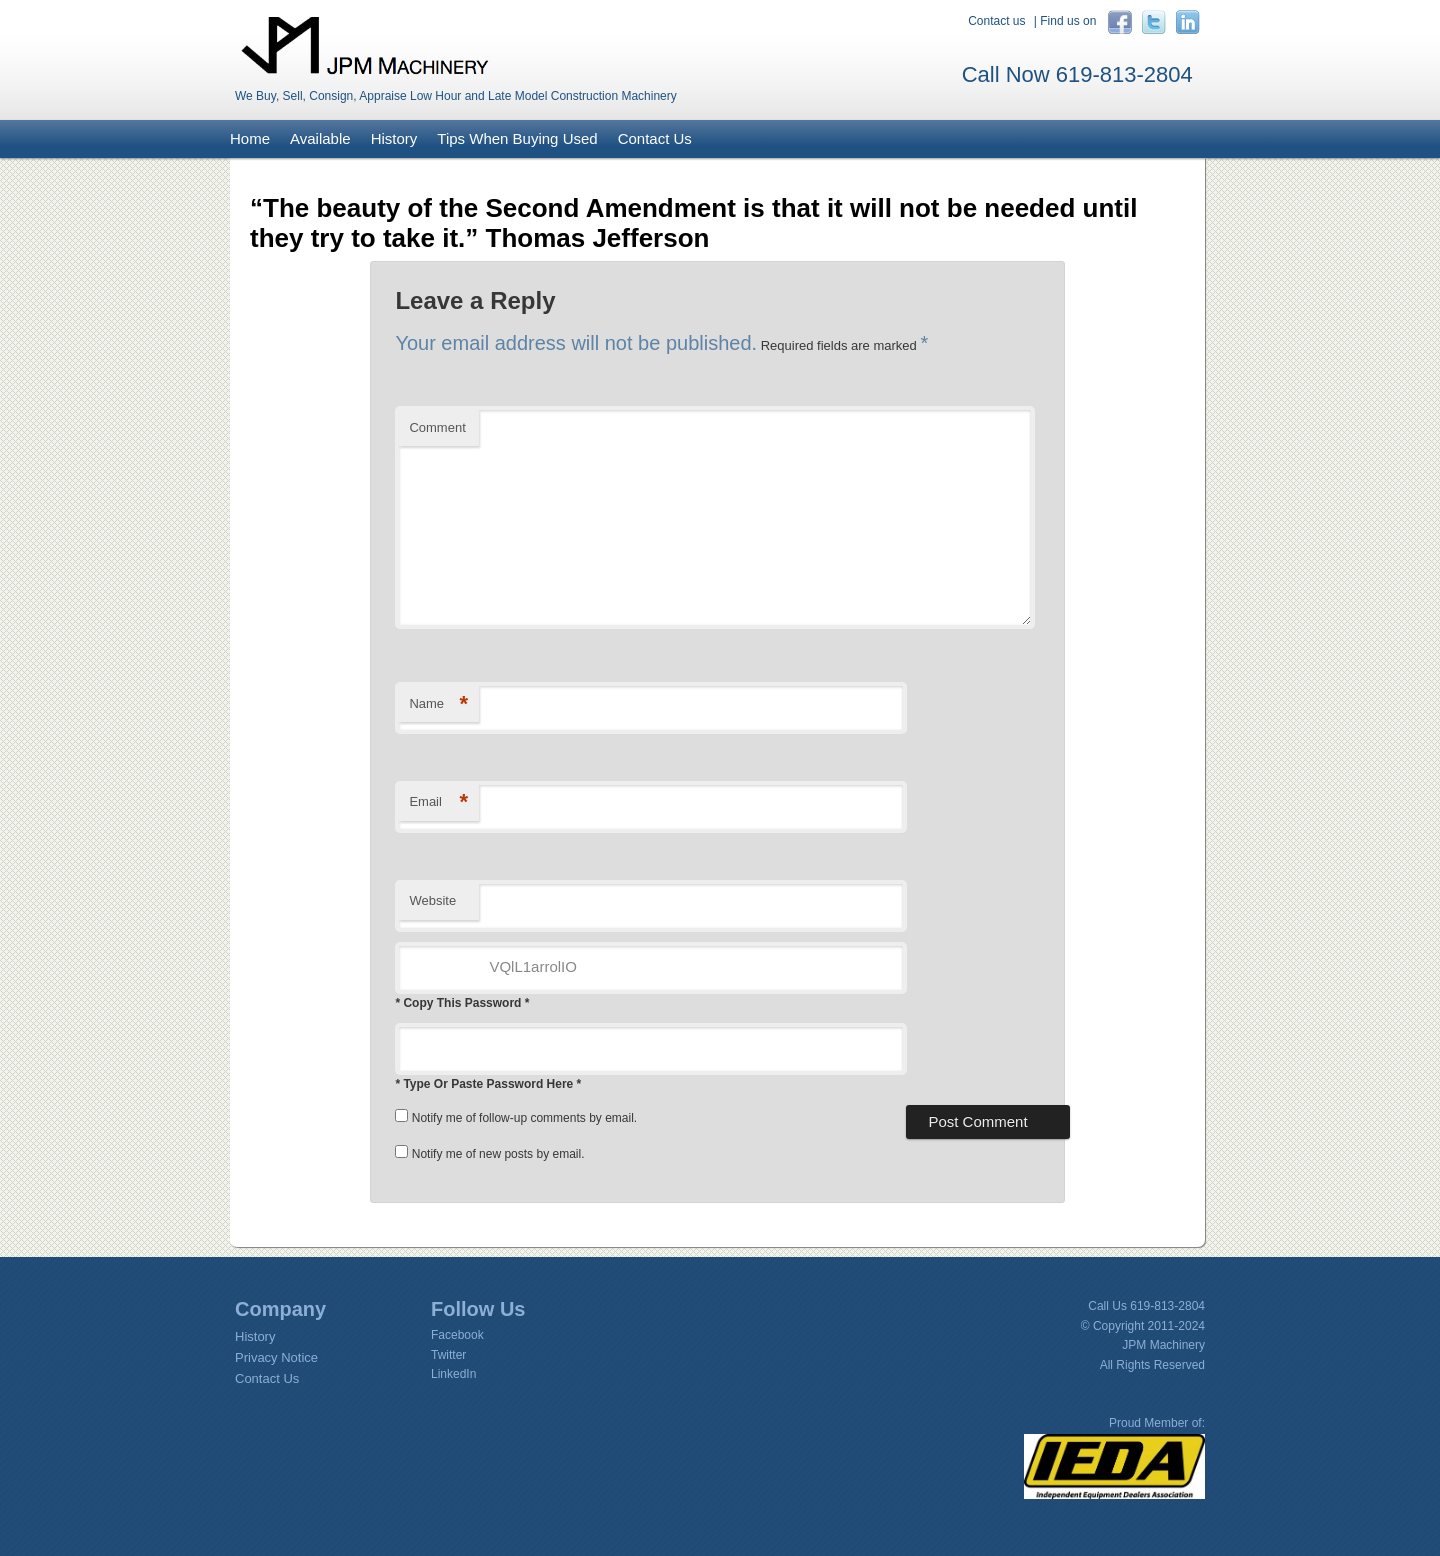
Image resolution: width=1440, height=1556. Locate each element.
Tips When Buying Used (517, 138)
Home (250, 138)
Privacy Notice (276, 1357)
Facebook (457, 1335)
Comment (437, 427)
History (394, 138)
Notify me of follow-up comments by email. (524, 1118)
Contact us (996, 21)
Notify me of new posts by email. (498, 1154)
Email (438, 802)
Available (320, 138)
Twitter (448, 1355)
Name (438, 704)
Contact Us (655, 138)
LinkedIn (453, 1374)
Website (432, 900)
